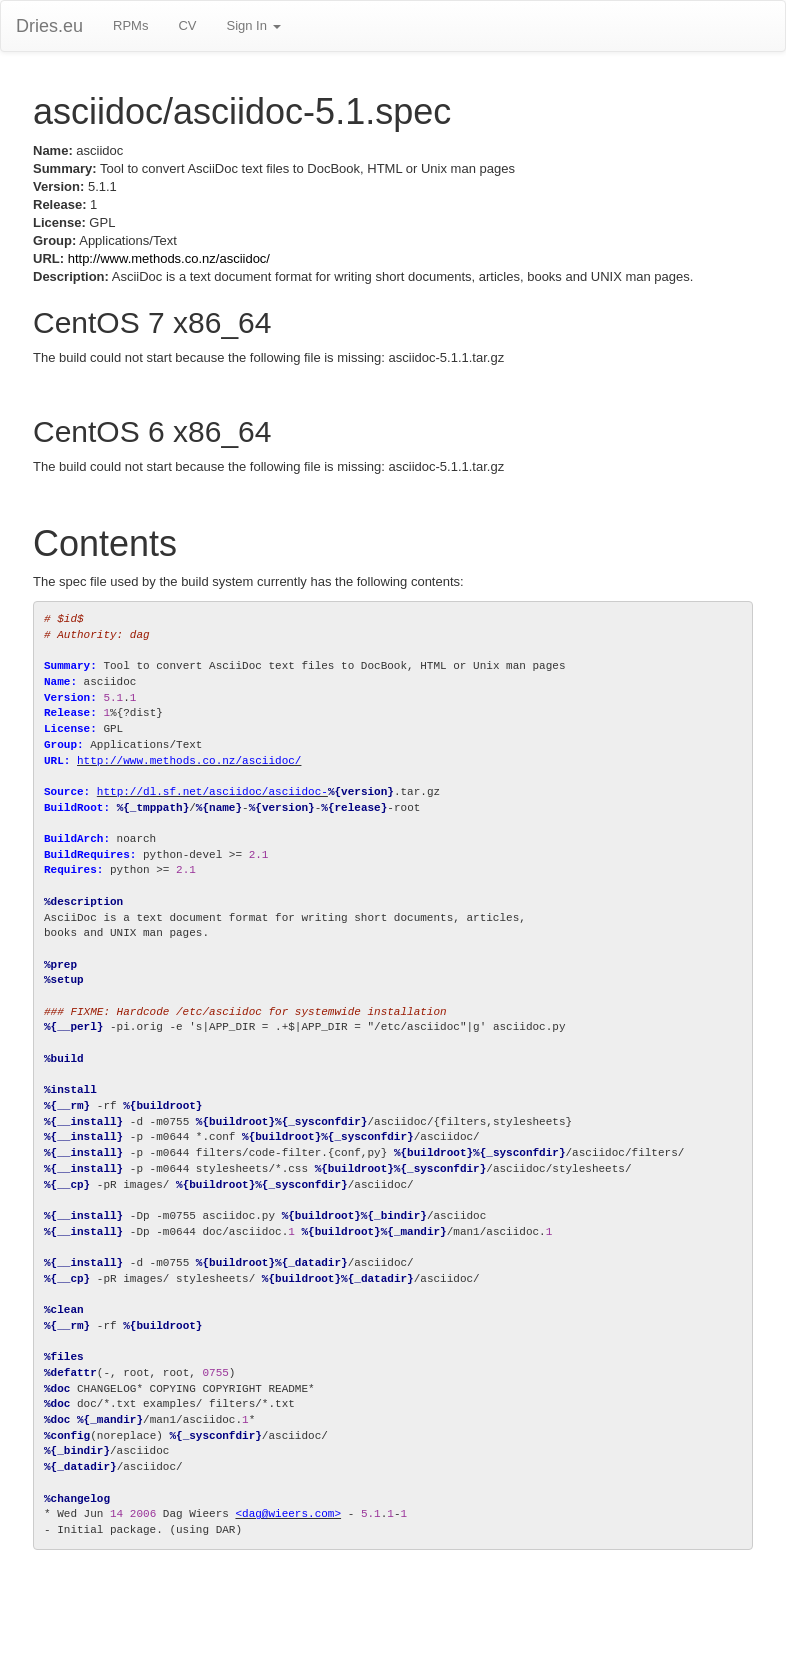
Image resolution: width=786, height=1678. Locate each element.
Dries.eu (49, 26)
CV (187, 25)
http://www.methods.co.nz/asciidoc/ (169, 258)
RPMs (130, 25)
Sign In (253, 25)
